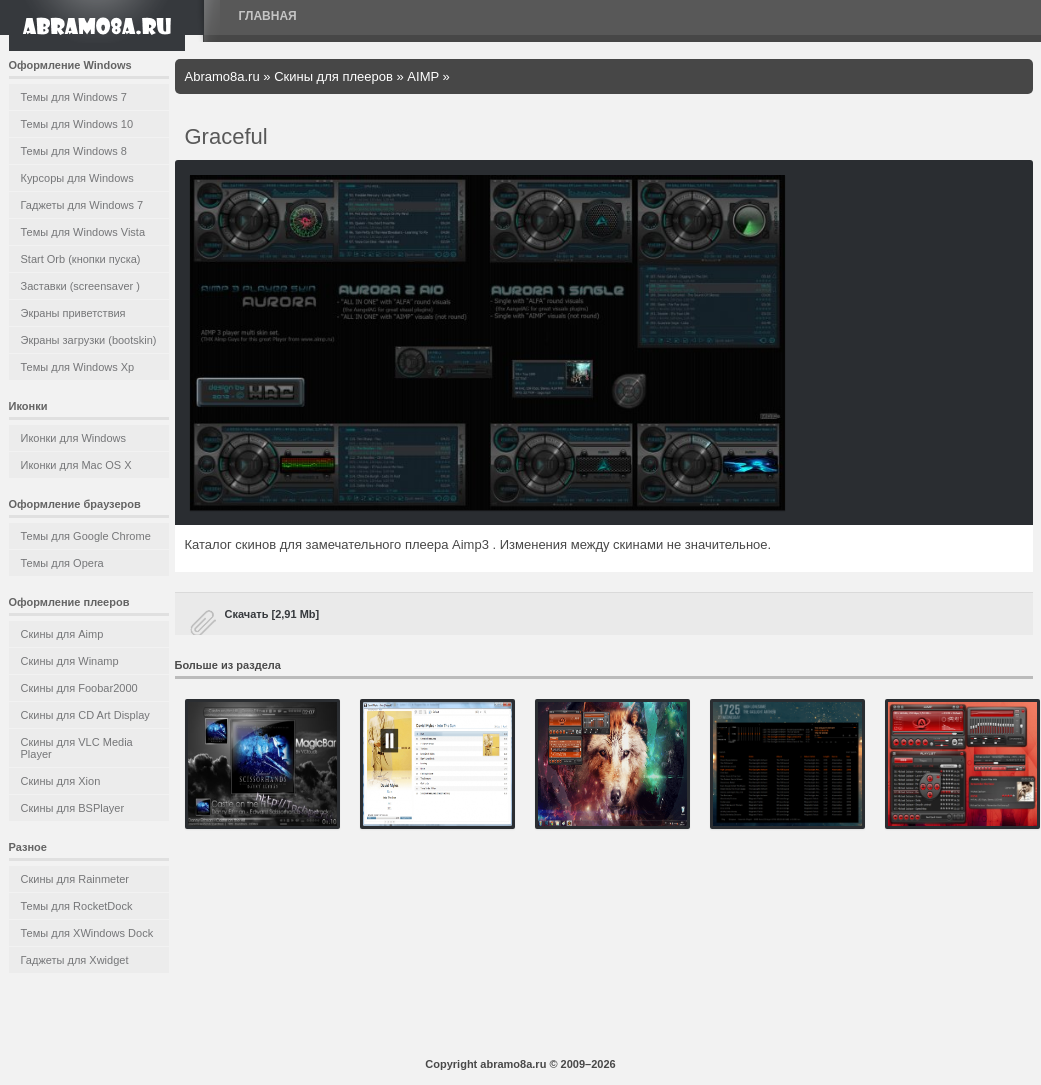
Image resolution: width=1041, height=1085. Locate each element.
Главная (268, 16)
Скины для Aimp (62, 634)
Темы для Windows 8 (74, 151)
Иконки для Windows (74, 438)
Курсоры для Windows (77, 178)
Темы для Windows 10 (77, 124)
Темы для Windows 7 (74, 97)
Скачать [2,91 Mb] (272, 614)
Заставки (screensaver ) (80, 286)
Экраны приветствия (73, 313)
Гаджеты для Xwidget (75, 960)
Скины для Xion (61, 781)
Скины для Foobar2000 (79, 688)
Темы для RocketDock (77, 906)
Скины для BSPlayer (73, 808)
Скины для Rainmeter (75, 879)
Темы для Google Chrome (86, 536)
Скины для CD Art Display (85, 715)
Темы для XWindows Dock (87, 933)
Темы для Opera (62, 563)
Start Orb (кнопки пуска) (81, 259)
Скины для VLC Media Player (77, 748)
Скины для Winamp (70, 661)
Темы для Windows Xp (78, 367)
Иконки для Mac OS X (76, 465)
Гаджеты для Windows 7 (82, 205)
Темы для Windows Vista (83, 232)
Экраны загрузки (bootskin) (89, 340)
